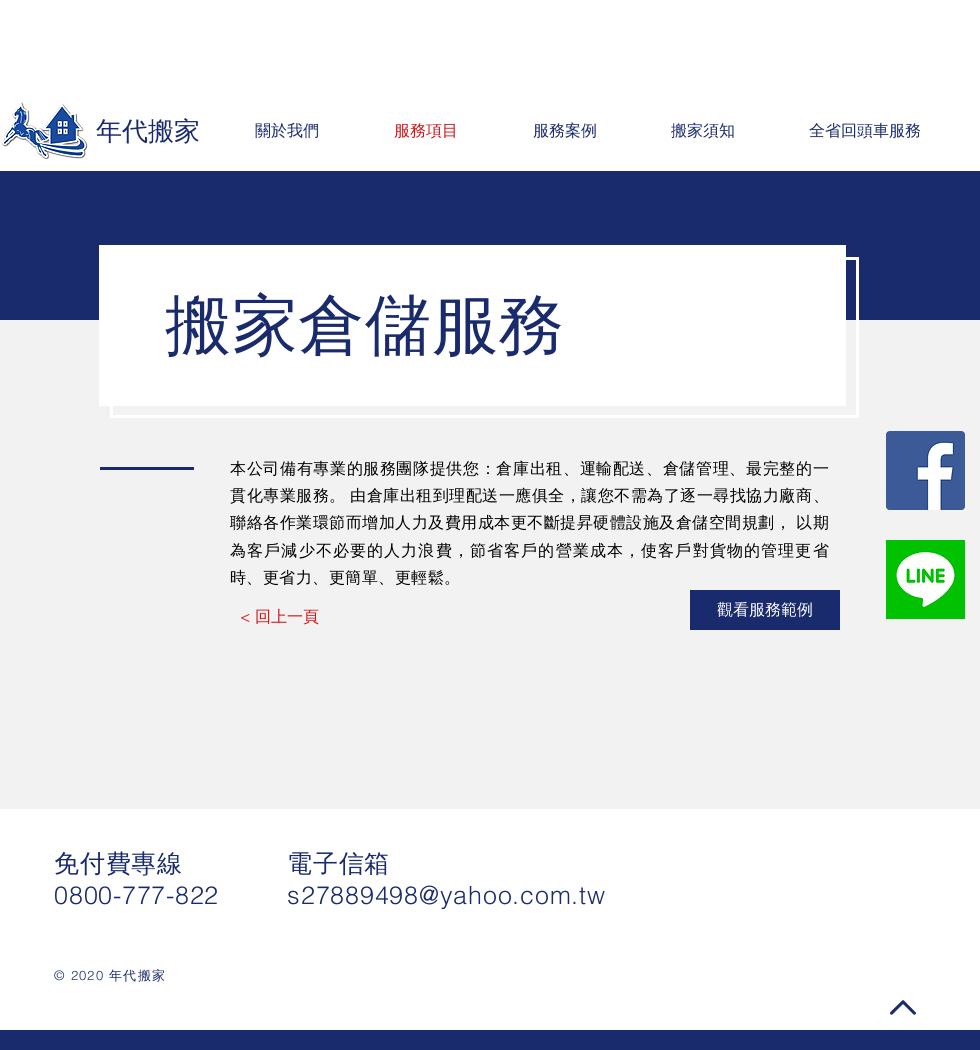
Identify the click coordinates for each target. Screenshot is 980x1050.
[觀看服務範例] (765, 610)
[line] (925, 579)
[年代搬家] (106, 131)
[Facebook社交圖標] (925, 470)
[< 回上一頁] (279, 616)
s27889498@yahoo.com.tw (446, 895)
